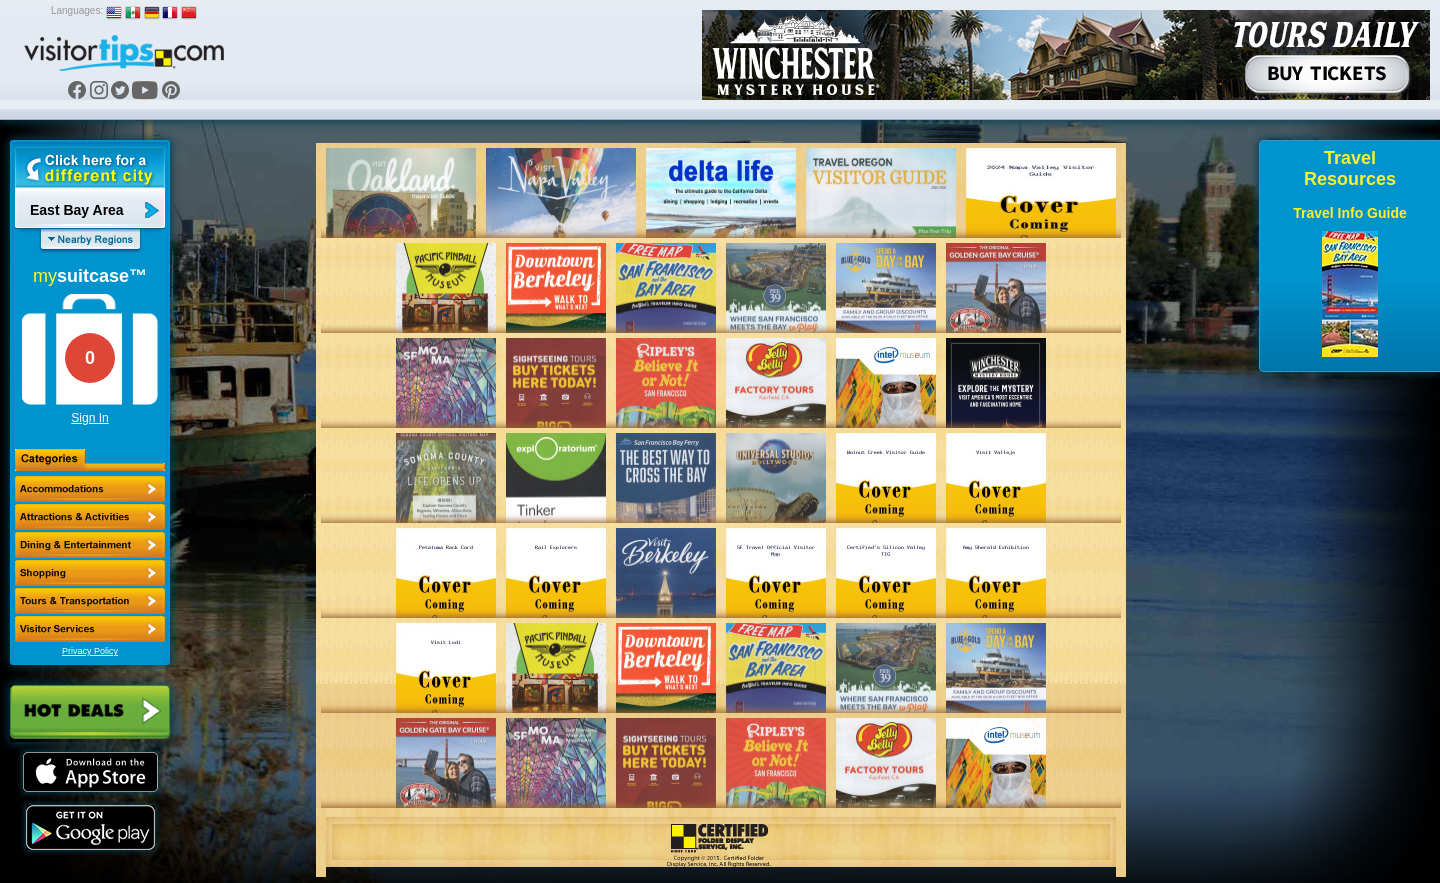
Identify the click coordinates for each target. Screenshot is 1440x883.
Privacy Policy (90, 651)
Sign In (89, 418)
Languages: (77, 10)
